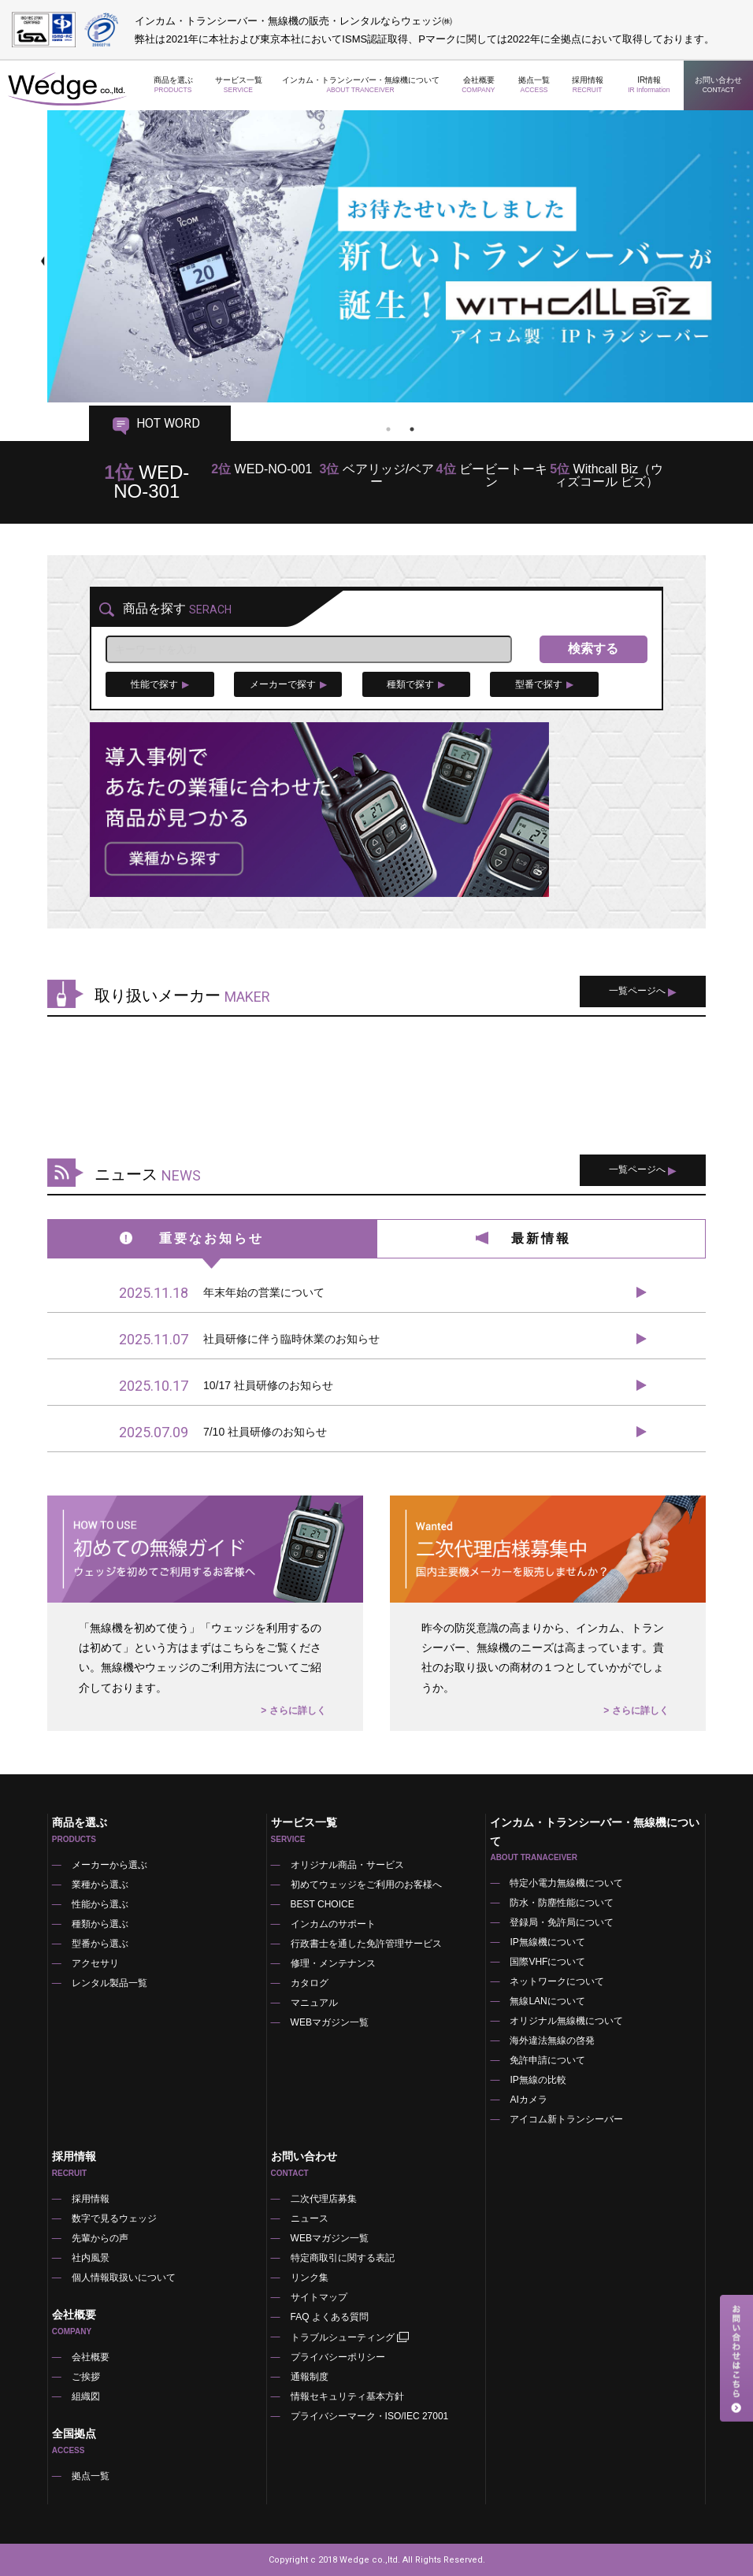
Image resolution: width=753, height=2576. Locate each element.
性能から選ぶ (100, 1904)
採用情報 (587, 85)
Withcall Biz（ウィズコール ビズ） (606, 475)
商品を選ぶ (173, 85)
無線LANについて (547, 2001)
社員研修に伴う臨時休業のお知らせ (249, 1339)
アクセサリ (95, 1963)
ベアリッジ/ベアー (376, 475)
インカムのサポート (333, 1923)
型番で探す (544, 684)
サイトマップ (319, 2297)
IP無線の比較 (538, 2079)
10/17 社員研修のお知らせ (226, 1386)
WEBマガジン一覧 (330, 2022)
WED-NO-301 (146, 481)
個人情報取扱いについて (124, 2277)
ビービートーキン (491, 475)
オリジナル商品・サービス (347, 1864)
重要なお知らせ (211, 1238)
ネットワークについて (557, 1981)
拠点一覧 (534, 85)
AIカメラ (528, 2099)
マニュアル (314, 2002)
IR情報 (649, 85)
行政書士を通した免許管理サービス (366, 1943)
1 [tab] (388, 429)
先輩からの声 (100, 2238)
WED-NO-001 (261, 469)
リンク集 (309, 2277)
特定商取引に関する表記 (343, 2257)
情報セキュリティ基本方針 (347, 2396)
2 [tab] (412, 429)
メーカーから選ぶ (109, 1864)
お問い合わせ (718, 85)
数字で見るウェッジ (114, 2218)
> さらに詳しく (293, 1710)
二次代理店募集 (324, 2198)
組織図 (86, 2396)
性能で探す (160, 684)
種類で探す (416, 684)
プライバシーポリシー (338, 2357)
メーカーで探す (288, 684)
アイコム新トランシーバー (566, 2119)
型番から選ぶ (100, 1943)
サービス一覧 (238, 85)
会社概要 (479, 85)
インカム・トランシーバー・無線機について (361, 85)
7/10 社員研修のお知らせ (223, 1432)
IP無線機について (547, 1942)
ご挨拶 (86, 2376)
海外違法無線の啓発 (552, 2040)
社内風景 (90, 2257)
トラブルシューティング (351, 2337)
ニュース (309, 2218)
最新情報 (541, 1238)
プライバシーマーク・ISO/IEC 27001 (370, 2416)
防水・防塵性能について (562, 1902)
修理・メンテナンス (333, 1963)
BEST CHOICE (322, 1904)
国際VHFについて (547, 1961)
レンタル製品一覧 (109, 1983)
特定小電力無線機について (566, 1882)
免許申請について (547, 2060)
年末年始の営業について (222, 1293)
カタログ (309, 1983)
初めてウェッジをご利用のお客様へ (366, 1884)
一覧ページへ (643, 991)
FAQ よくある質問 (330, 2316)
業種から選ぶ (100, 1884)
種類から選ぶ (100, 1923)
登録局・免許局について (562, 1922)
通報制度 (309, 2376)
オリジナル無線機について (566, 2020)
